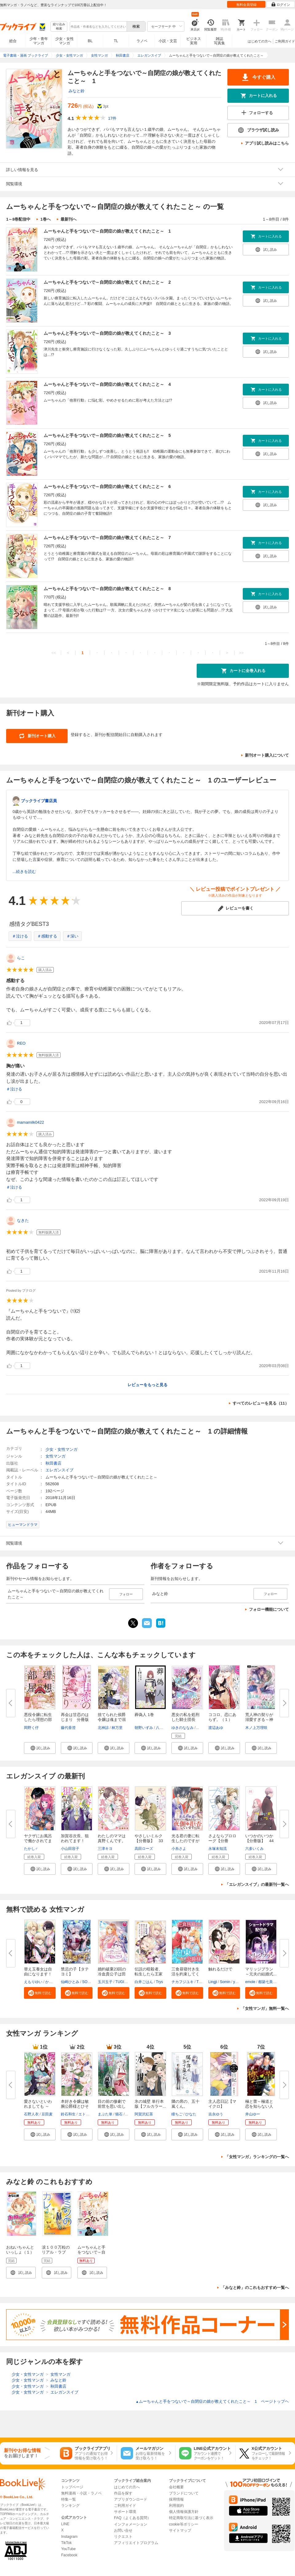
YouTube (68, 2549)
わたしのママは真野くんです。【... (112, 1841)
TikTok (66, 2543)
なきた (23, 1220)
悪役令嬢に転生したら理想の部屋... (38, 1719)
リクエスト (123, 2536)
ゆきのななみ (182, 1728)
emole (250, 1982)
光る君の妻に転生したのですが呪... (185, 1841)
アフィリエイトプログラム (136, 2543)
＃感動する (47, 936)
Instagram (69, 2536)
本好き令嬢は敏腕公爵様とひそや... (75, 2106)
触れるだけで (220, 1969)
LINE (65, 2524)
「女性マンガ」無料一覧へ (265, 2008)
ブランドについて (184, 2493)
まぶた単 (105, 2114)
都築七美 (265, 1982)
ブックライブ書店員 (39, 800)
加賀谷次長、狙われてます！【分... (75, 1841)
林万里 (117, 1728)
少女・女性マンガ (64, 41)
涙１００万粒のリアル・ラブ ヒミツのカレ (56, 2252)
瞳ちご (177, 2114)
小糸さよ (178, 1848)
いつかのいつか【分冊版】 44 (259, 1838)
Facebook (69, 2555)
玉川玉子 (105, 1982)
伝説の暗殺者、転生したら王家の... (149, 1974)
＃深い (72, 936)
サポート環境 (125, 2512)
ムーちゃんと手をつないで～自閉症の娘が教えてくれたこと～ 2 (107, 282)
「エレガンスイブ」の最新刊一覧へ (257, 1884)
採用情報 (176, 2499)
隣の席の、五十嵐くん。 (185, 2104)
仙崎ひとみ (70, 1982)
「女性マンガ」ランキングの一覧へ (257, 2156)
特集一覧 (68, 2499)
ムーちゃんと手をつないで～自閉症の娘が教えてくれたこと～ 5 (107, 435)
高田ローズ (144, 1848)
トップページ (72, 2487)
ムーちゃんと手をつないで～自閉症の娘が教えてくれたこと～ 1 (107, 231)
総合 (13, 41)
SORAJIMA (91, 1982)
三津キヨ (105, 1848)
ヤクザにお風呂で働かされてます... (38, 1841)
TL (116, 41)
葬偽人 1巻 (144, 1714)
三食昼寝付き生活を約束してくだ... (185, 1974)
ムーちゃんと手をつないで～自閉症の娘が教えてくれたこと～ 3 (107, 333)
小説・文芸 (168, 41)
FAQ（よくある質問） (132, 2518)
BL (90, 40)
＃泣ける (20, 936)
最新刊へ (69, 219)
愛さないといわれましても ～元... (38, 2106)
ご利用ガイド (285, 41)
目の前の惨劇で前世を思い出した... (112, 2106)
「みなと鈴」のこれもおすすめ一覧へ (255, 2287)
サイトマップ (180, 2530)
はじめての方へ (259, 41)
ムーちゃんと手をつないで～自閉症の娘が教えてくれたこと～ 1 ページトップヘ (212, 2401)
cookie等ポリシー (183, 2524)
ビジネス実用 (193, 41)
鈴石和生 (68, 2114)
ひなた (190, 2114)
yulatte (238, 1982)
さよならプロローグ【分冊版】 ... (222, 1841)
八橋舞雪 (163, 1728)
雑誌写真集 (219, 41)
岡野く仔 (31, 1728)
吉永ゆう (215, 2114)
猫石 (119, 2114)
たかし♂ (31, 1848)
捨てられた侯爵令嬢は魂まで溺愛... (112, 1719)
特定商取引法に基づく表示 (191, 2518)
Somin (225, 1982)
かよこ (50, 1982)
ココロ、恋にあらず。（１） (222, 1717)
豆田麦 (47, 2114)
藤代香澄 (68, 1728)
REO (21, 1043)
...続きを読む (24, 871)
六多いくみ (254, 1848)
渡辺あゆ (215, 1728)
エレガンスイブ (59, 1470)
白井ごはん (144, 1982)
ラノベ (142, 41)
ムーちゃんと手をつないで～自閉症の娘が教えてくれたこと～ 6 (107, 486)
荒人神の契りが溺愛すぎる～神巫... (259, 1719)
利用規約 (176, 2505)
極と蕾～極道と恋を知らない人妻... (259, 2106)
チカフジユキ (182, 1982)
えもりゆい (33, 1982)
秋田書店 (53, 1463)
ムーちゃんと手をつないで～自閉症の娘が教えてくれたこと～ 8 (107, 588)
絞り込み (59, 26)
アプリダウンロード (130, 2499)
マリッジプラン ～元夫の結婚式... (261, 1971)
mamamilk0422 (30, 1122)
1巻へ (45, 219)
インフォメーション (130, 2524)
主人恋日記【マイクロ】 (222, 2104)
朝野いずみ (144, 1728)
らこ (21, 958)
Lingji (212, 1982)
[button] (40, 1748)
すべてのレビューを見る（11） (261, 1403)
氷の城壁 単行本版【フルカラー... (150, 2104)
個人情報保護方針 (184, 2512)
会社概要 (176, 2487)
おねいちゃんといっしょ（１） (20, 2249)
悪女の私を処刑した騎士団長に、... (185, 1719)
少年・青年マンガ (39, 41)
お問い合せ (123, 2530)
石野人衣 (31, 2114)
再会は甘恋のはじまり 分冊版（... (75, 1719)
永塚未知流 (217, 1848)
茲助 (129, 2114)
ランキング (70, 2505)
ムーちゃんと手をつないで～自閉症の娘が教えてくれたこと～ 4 (107, 384)
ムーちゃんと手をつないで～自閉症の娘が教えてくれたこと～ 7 (107, 537)
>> (241, 652)
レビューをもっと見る (147, 1384)
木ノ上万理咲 (256, 1728)
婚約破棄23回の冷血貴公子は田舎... (112, 1974)
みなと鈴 (77, 91)
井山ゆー (252, 2114)
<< (53, 652)
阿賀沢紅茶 (144, 2114)
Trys (159, 1982)
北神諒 (103, 1728)
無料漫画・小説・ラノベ (81, 2493)
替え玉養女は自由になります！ (38, 1971)
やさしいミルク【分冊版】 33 (149, 1838)
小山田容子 (70, 1848)
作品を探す (123, 2493)
